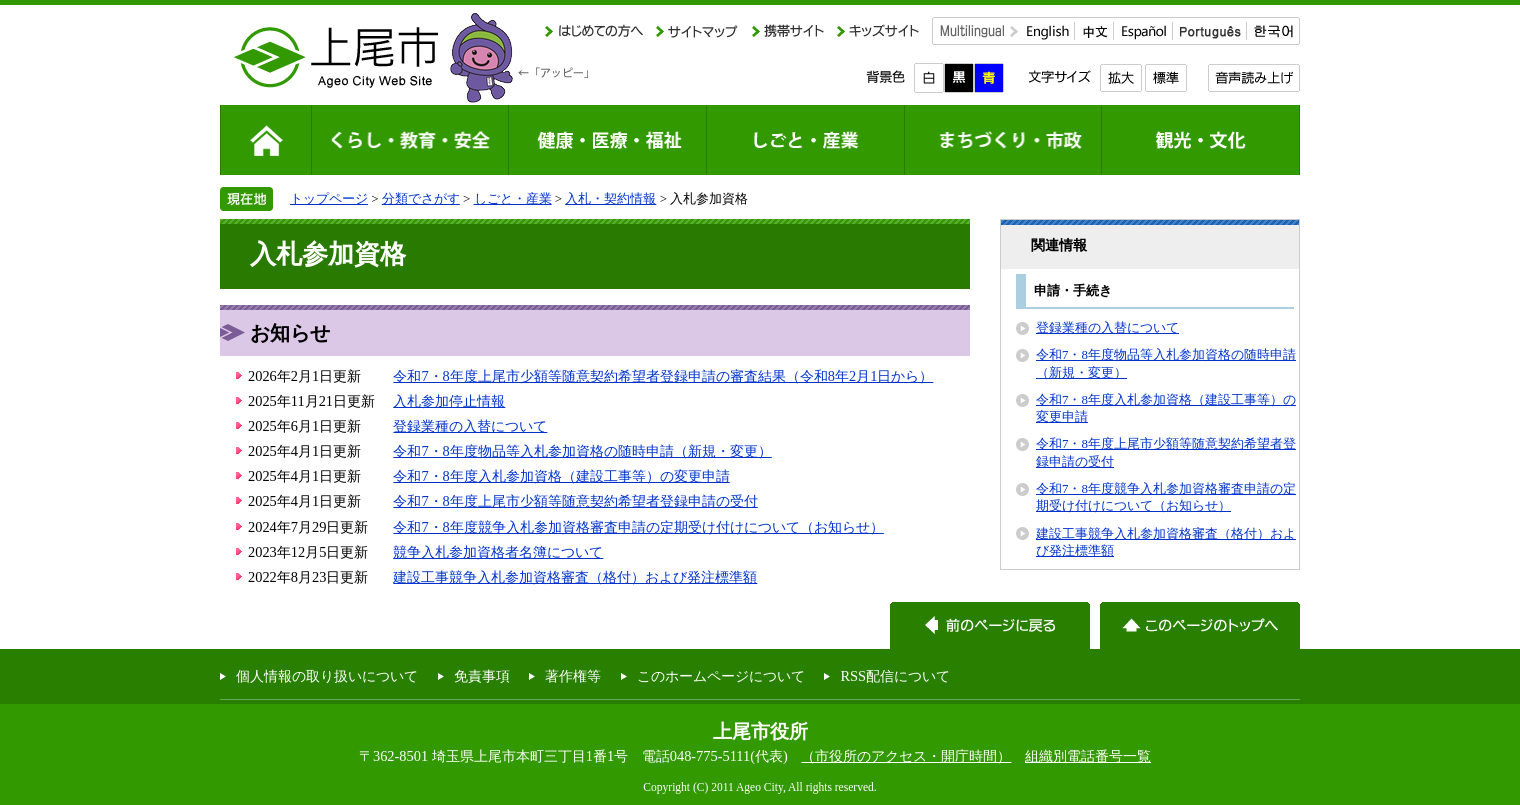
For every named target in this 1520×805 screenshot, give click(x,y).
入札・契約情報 (610, 198)
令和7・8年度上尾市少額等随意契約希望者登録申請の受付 (575, 501)
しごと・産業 (513, 198)
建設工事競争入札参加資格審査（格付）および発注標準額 (575, 577)
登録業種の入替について (470, 426)
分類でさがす (421, 198)
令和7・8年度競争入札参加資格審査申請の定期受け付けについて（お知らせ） (638, 527)
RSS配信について (895, 676)
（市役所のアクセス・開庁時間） (906, 756)
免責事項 (482, 676)
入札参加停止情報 (449, 401)
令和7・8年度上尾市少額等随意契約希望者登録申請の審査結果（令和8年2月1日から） (663, 376)
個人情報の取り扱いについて (327, 676)
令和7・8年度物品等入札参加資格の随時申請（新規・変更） (582, 451)
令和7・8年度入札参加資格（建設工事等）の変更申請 (561, 476)
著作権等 (573, 676)
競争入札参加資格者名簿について (498, 552)
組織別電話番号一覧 (1088, 756)
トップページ (329, 198)
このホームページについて (721, 676)
